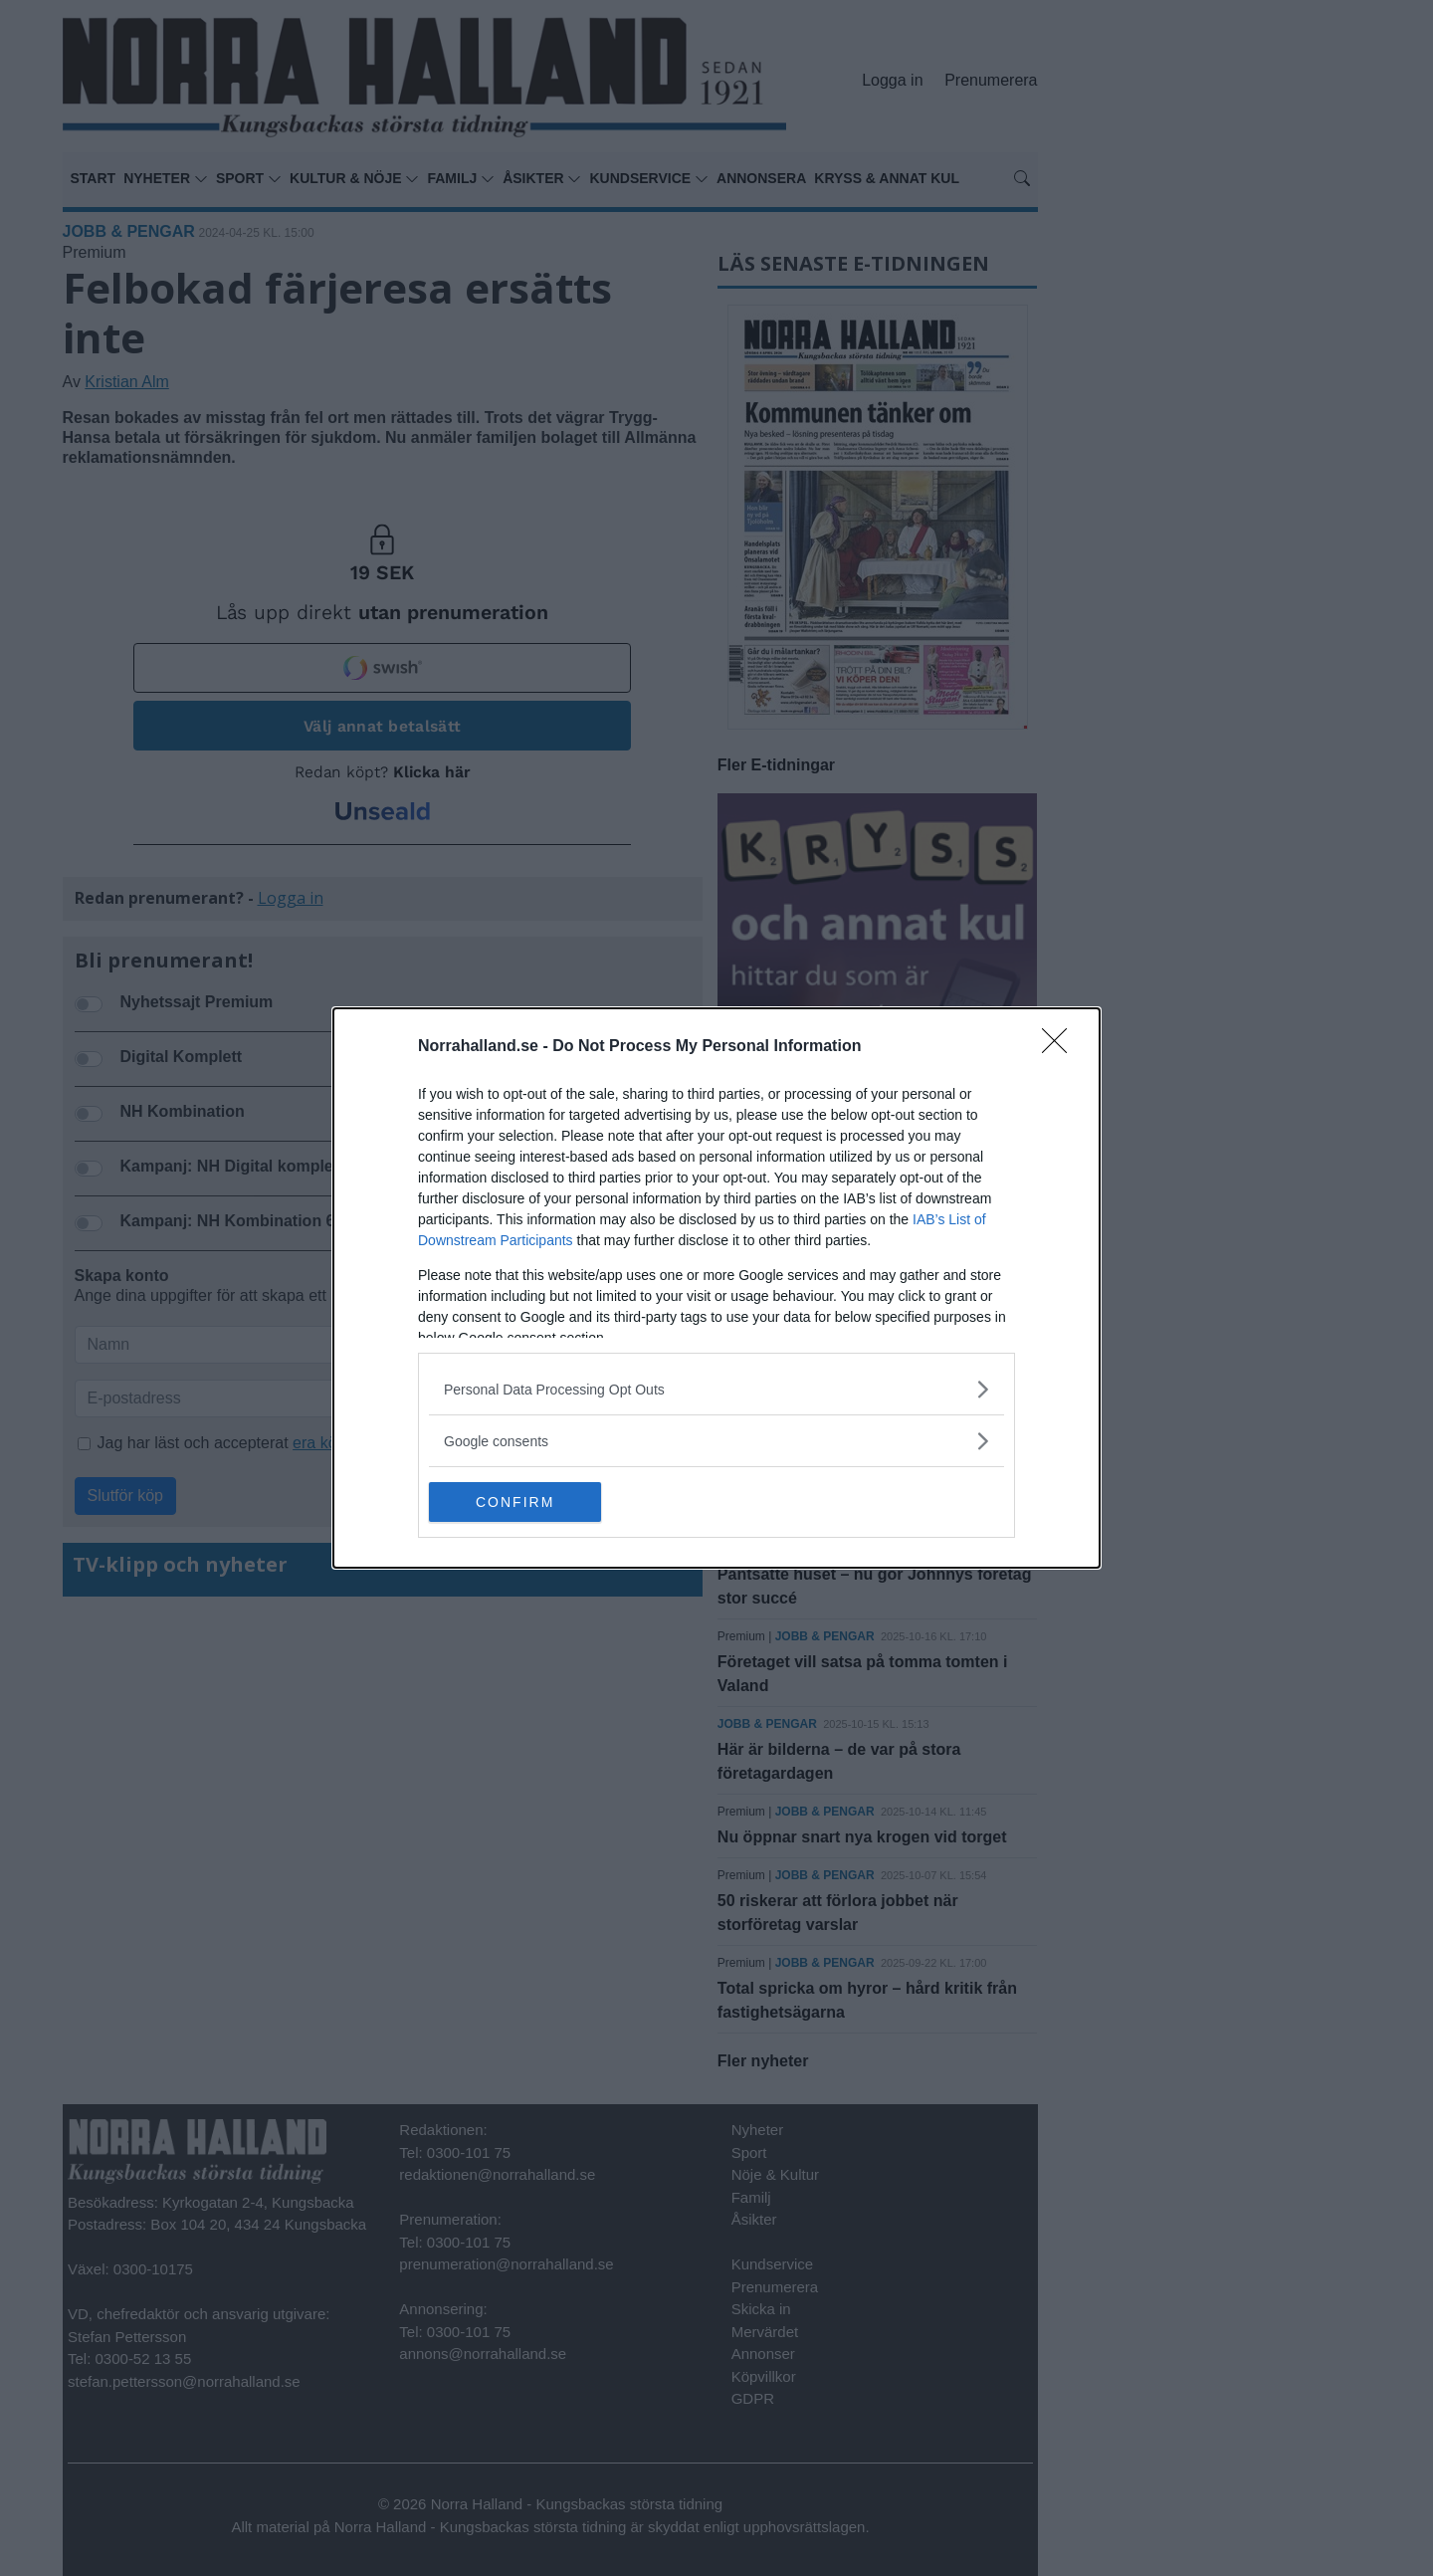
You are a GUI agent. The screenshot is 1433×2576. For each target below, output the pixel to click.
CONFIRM (523, 1502)
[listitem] (716, 1389)
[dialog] (716, 1288)
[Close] (1061, 1047)
